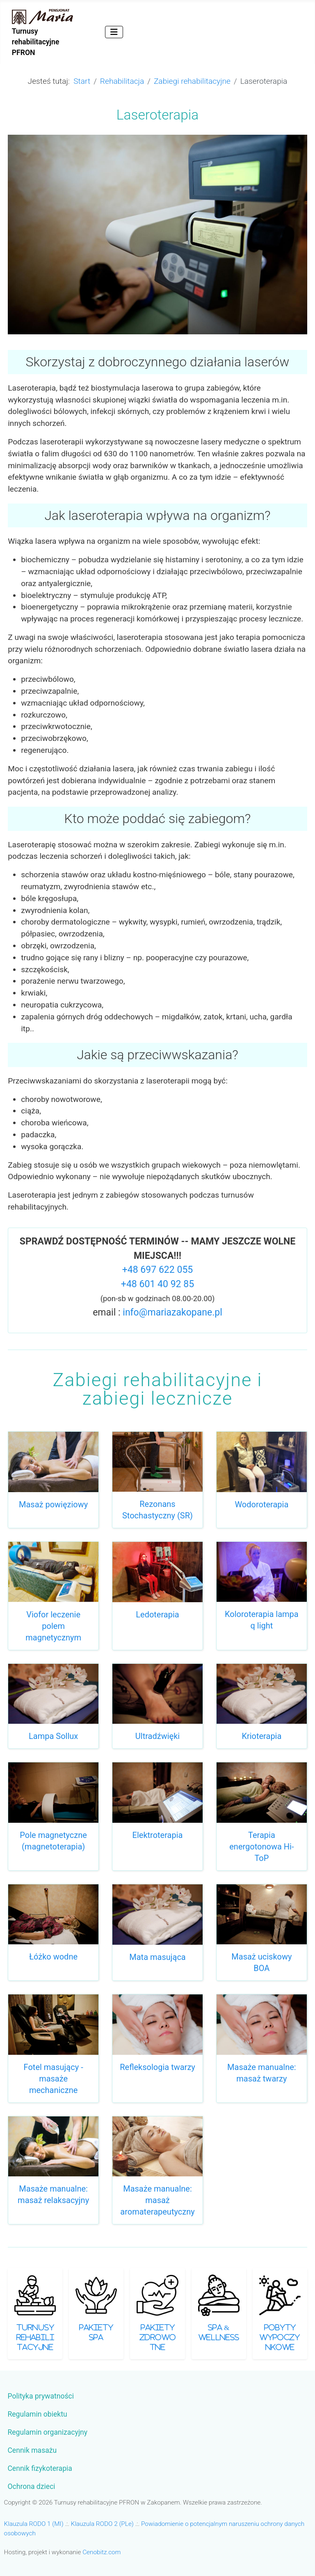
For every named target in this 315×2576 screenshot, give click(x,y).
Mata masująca (157, 1957)
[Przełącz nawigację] (114, 32)
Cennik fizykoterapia (39, 2468)
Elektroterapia (157, 1835)
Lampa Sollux (53, 1736)
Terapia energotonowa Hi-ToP (261, 1846)
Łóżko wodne (53, 1957)
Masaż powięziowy (53, 1504)
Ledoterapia (157, 1614)
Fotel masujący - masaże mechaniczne (53, 2078)
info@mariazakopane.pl (172, 1312)
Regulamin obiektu (37, 2414)
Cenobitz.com (101, 2552)
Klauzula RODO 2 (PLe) (102, 2524)
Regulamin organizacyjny (47, 2432)
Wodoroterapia (261, 1504)
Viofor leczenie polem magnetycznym (53, 1626)
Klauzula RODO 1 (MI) (34, 2524)
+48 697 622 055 (157, 1269)
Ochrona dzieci (31, 2486)
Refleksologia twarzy (157, 2067)
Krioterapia (261, 1736)
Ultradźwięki (157, 1736)
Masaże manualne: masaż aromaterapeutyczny (157, 2200)
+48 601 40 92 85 (157, 1284)
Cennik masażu (32, 2450)
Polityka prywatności (40, 2396)
